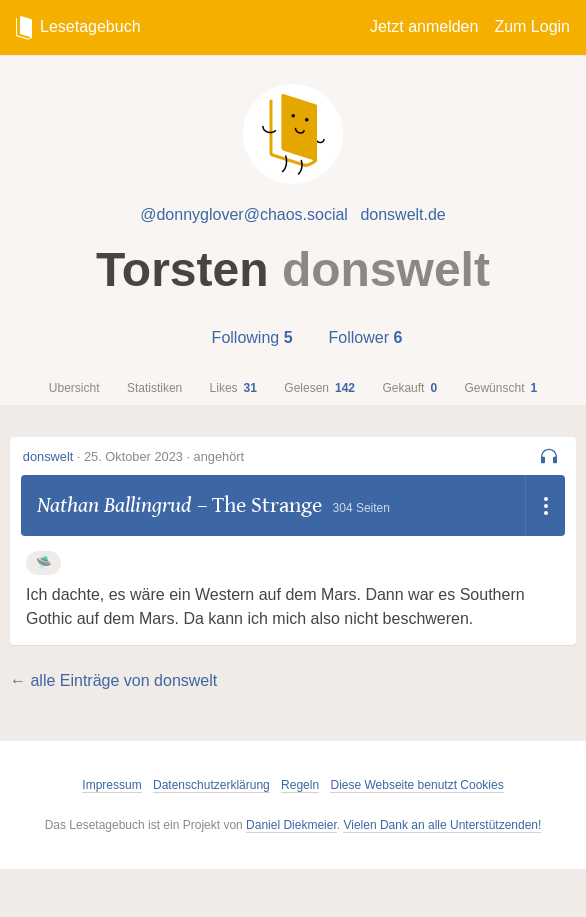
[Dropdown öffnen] (545, 505)
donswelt (48, 456)
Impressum (111, 785)
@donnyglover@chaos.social (244, 214)
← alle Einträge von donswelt (113, 680)
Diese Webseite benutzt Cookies (416, 785)
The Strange (267, 505)
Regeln (300, 785)
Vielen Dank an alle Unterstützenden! (442, 825)
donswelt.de (402, 214)
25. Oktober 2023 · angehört (164, 456)
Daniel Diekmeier (291, 825)
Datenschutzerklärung (211, 785)
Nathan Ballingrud (114, 505)
